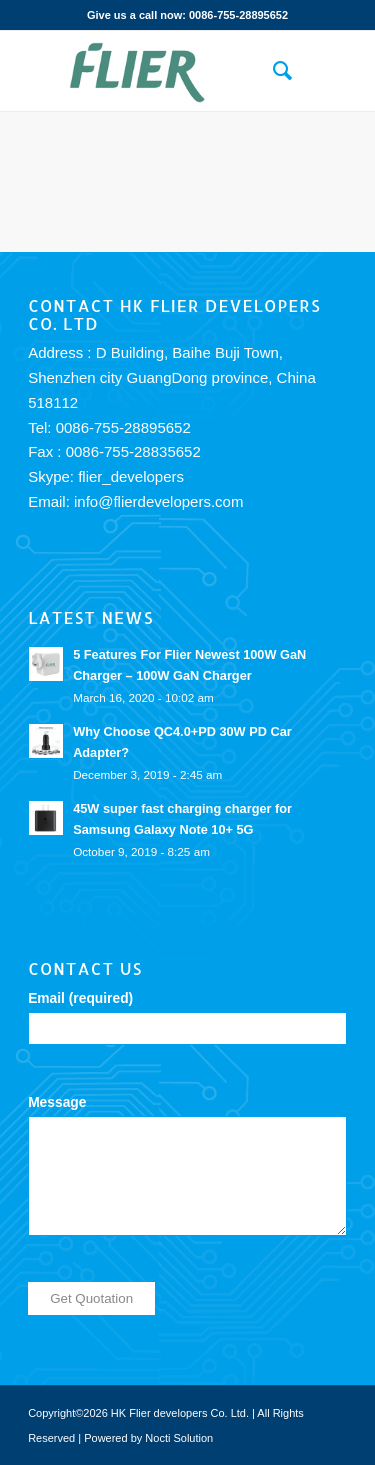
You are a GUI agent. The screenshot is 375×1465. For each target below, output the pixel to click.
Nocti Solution (179, 1438)
